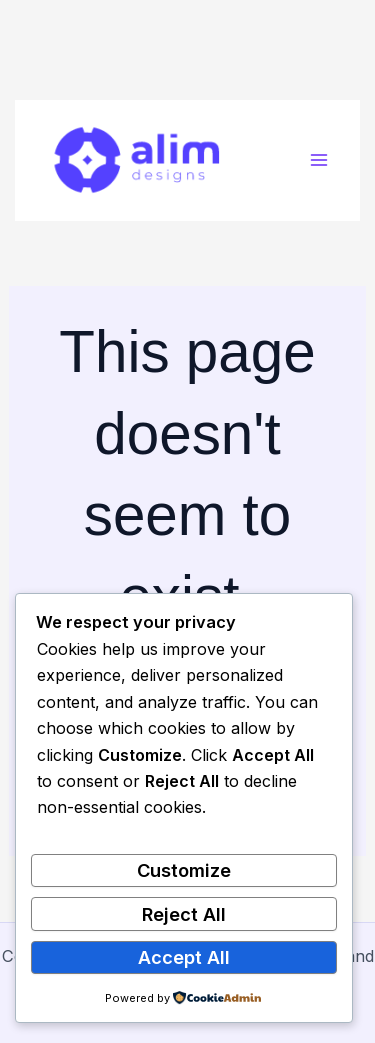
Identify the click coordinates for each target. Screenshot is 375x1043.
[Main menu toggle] (318, 160)
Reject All (184, 914)
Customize (184, 870)
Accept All (184, 957)
